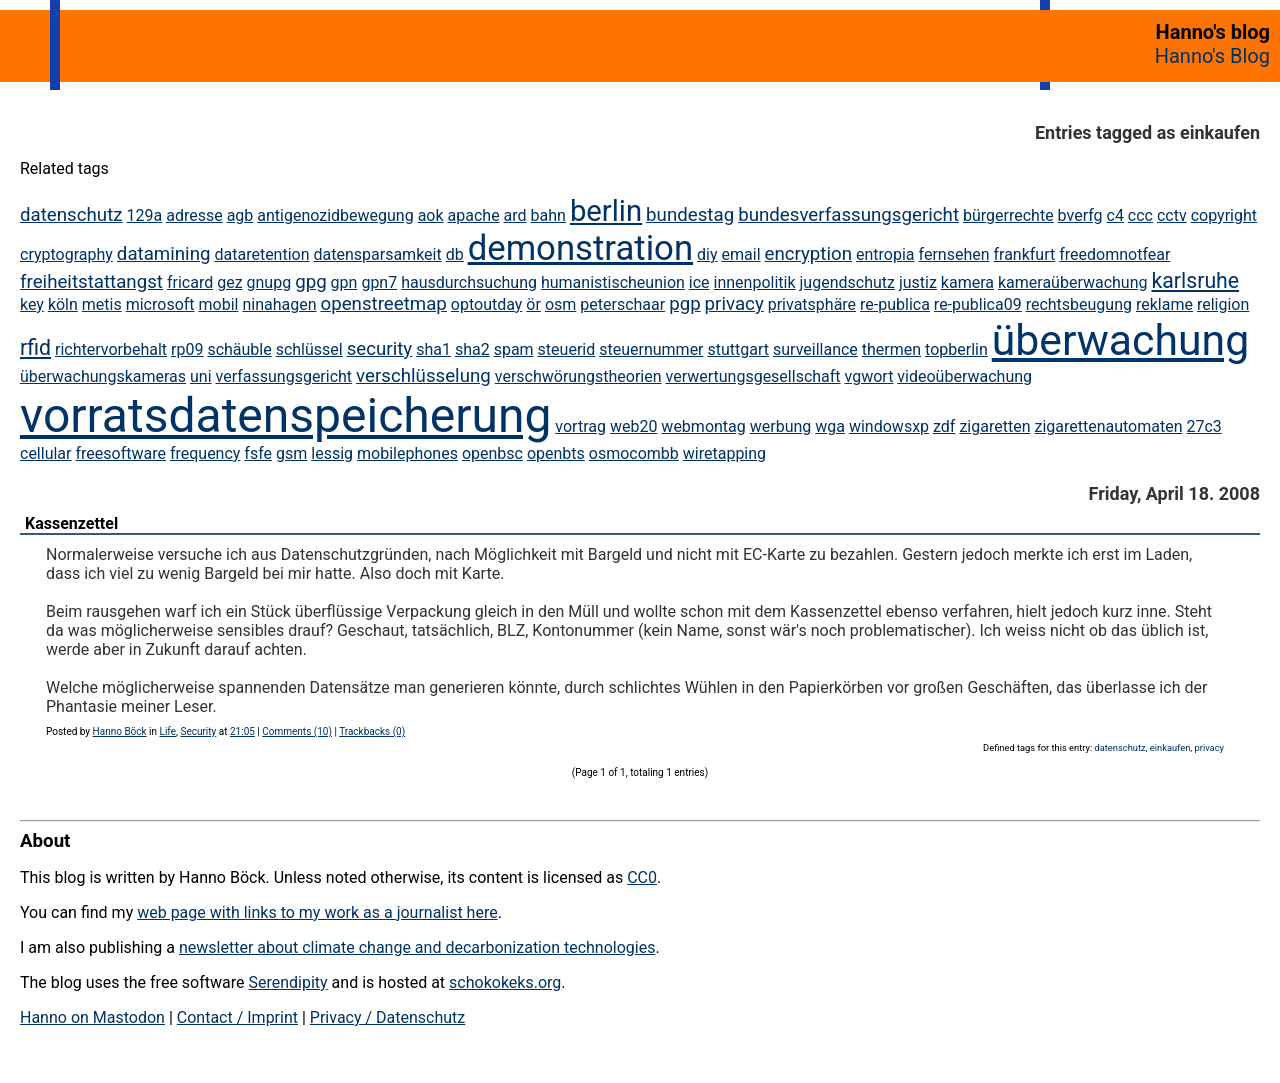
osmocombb (634, 453)
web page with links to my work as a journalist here (317, 912)
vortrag (580, 426)
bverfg (1080, 215)
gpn (344, 282)
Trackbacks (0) (372, 731)
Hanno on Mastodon (92, 1017)
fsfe (258, 453)
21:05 (242, 731)
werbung (781, 426)
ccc (1140, 215)
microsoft (160, 304)
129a (145, 215)
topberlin (956, 349)
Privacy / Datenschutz (387, 1017)
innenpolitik (755, 282)
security (380, 349)
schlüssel (309, 349)
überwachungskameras (103, 376)
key (32, 304)
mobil (219, 304)
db (455, 254)
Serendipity (287, 982)
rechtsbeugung (1079, 304)
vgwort (869, 376)
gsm (291, 453)
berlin (606, 211)
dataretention (261, 254)
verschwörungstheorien (578, 376)
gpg (311, 282)
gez (229, 282)
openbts (556, 453)
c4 (1115, 215)
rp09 (187, 349)
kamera (967, 282)
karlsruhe (1195, 280)
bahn (548, 215)
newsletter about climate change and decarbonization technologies (417, 947)
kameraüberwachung (1073, 282)
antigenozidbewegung (335, 215)
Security (198, 731)
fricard (190, 282)
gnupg (269, 282)
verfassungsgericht (284, 376)
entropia (885, 254)
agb (240, 215)
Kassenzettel (71, 523)
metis (102, 304)
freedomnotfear (1114, 254)
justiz (918, 282)
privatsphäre (812, 304)
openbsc (492, 453)
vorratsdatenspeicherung (285, 415)
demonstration (580, 248)
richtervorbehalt (111, 349)
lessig (332, 453)
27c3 (1203, 426)
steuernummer (651, 349)
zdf (944, 426)
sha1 (433, 349)
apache (474, 215)
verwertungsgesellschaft (753, 376)
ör (533, 304)
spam (514, 349)
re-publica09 (978, 304)
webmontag (703, 426)
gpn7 (379, 282)
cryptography (66, 254)
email (741, 254)
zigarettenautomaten (1108, 426)
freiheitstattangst (91, 282)
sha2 (472, 349)
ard (515, 215)
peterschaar (622, 304)
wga (830, 426)
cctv (1172, 215)
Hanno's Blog (1212, 56)
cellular (45, 453)
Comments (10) (297, 731)
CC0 (642, 877)
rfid (35, 347)
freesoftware (120, 453)
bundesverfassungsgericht (848, 215)
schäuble (239, 349)
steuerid (567, 349)
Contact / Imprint (237, 1017)
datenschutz (71, 215)
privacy (734, 304)
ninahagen (279, 304)
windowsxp (889, 426)
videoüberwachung (964, 376)
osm (560, 304)
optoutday (487, 304)
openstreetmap (383, 304)
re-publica (895, 304)
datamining (164, 254)
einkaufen (1170, 747)
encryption (808, 254)
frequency (205, 453)
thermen (891, 349)
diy (707, 254)
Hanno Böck (120, 731)
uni (201, 376)
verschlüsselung (423, 376)
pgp (685, 304)
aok (431, 215)
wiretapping (724, 453)
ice (699, 282)
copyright (1224, 215)
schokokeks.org (505, 982)
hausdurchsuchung (469, 282)
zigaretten (994, 426)
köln (63, 304)
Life (168, 731)
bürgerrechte (1008, 215)
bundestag (690, 215)
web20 (633, 426)
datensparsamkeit (378, 254)
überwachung (1120, 340)
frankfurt (1024, 254)
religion (1223, 304)
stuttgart (739, 349)
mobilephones (407, 453)
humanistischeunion (613, 282)
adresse (194, 215)
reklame (1164, 304)
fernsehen (954, 254)
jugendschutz (847, 282)
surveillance (815, 349)
